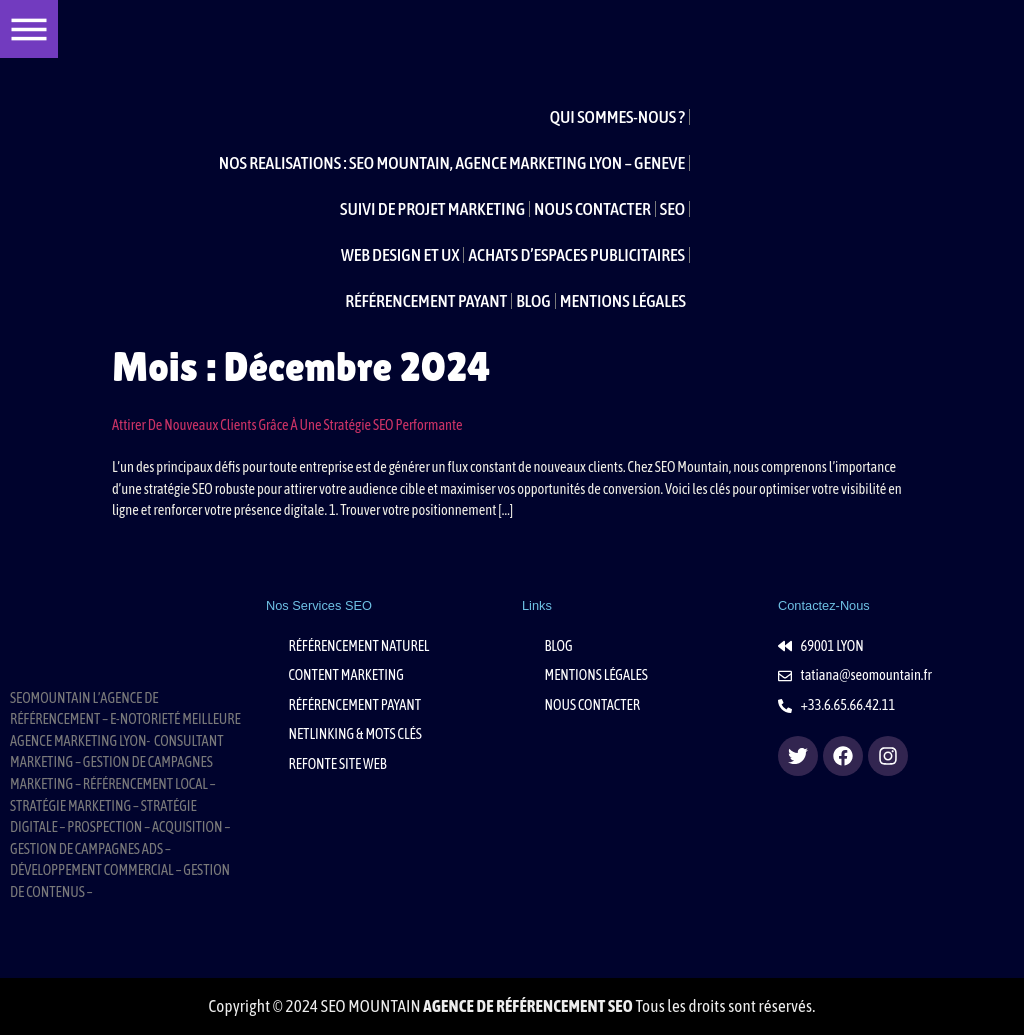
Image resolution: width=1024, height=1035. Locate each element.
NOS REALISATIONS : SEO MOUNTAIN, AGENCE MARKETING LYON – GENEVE (452, 163)
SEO (672, 209)
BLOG (533, 301)
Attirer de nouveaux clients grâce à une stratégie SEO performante (287, 425)
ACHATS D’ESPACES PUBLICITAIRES (576, 255)
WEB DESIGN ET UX (400, 255)
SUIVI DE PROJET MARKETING (432, 209)
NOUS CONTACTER (592, 209)
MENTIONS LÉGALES (623, 301)
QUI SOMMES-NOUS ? (617, 117)
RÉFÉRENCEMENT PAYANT (426, 301)
